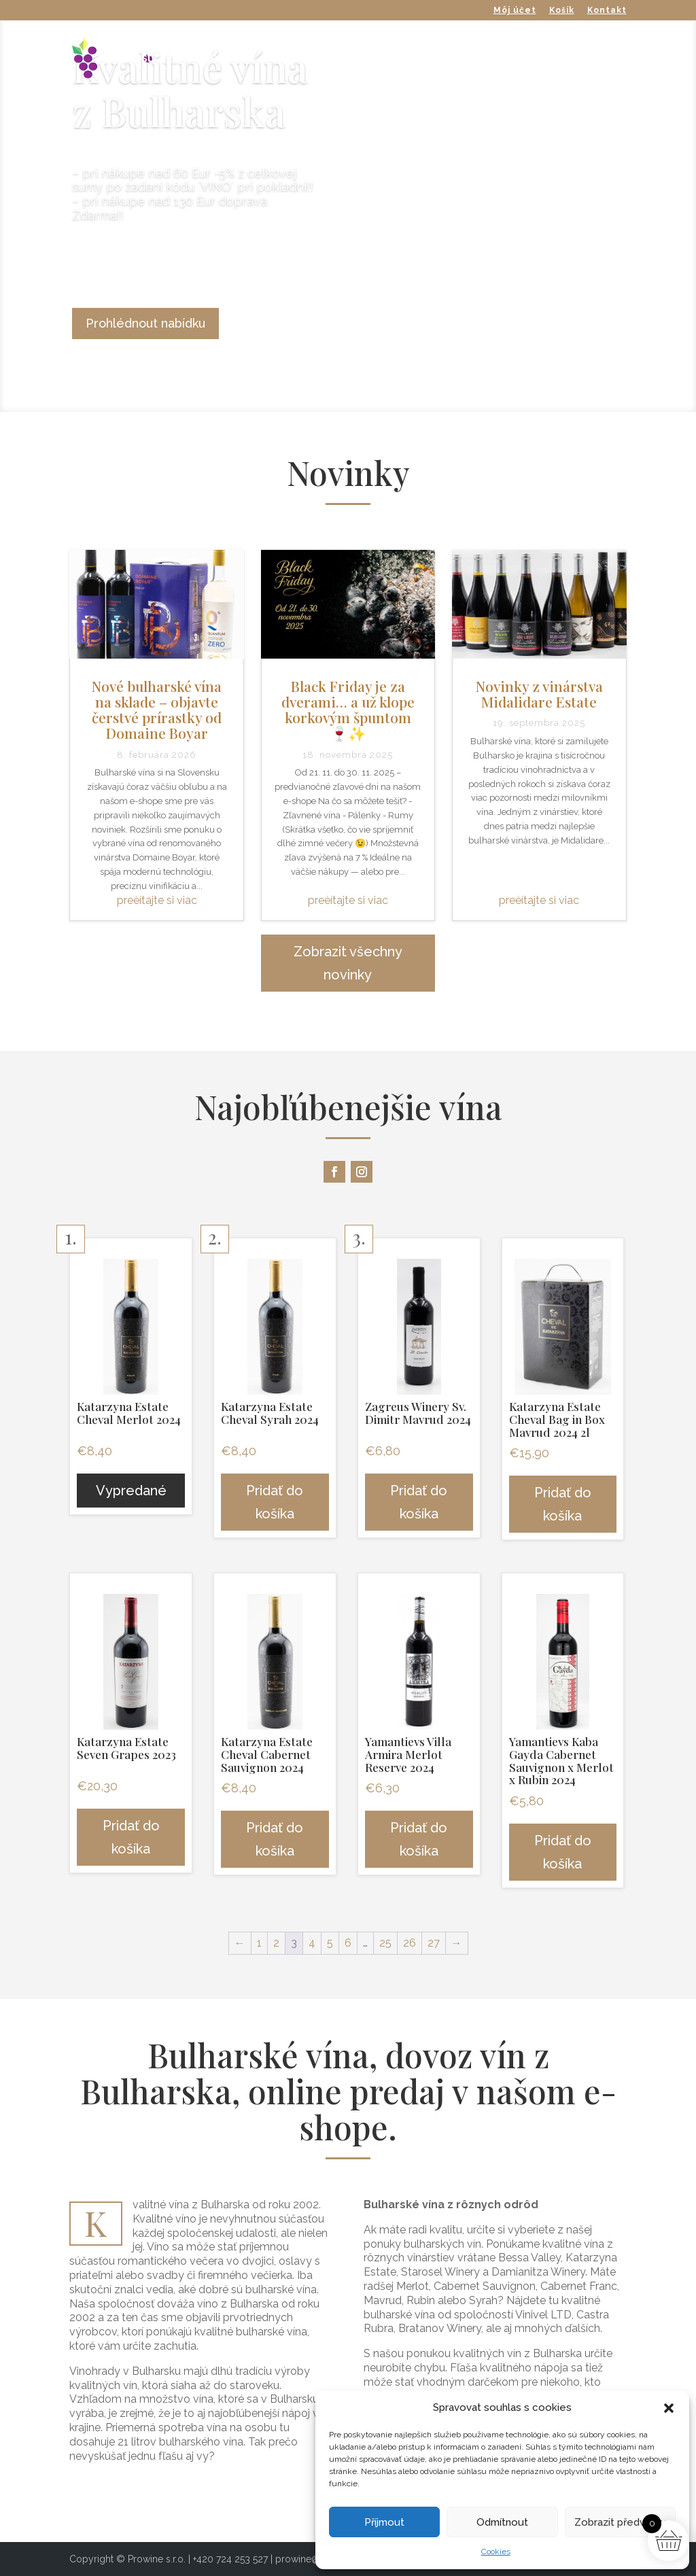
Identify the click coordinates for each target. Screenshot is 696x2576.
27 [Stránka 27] (434, 1942)
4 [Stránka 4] (312, 1942)
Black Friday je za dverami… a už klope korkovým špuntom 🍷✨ (348, 709)
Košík (561, 10)
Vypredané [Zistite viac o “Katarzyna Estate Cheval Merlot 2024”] (131, 1490)
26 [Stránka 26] (409, 1942)
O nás (584, 59)
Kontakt (607, 10)
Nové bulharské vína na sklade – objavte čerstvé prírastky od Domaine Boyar (157, 709)
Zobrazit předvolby (620, 2522)
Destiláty (376, 59)
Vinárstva (139, 59)
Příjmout (384, 2522)
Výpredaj (519, 59)
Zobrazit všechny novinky (348, 963)
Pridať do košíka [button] (274, 1502)
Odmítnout (502, 2522)
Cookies (495, 2551)
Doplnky (447, 59)
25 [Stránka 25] (385, 1942)
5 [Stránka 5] (330, 1942)
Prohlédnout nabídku (145, 323)
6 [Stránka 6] (348, 1942)
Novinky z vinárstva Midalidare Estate (539, 693)
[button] (669, 2408)
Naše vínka (218, 59)
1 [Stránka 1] (259, 1942)
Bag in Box (300, 59)
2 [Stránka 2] (276, 1942)
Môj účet (514, 10)
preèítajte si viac (157, 900)
